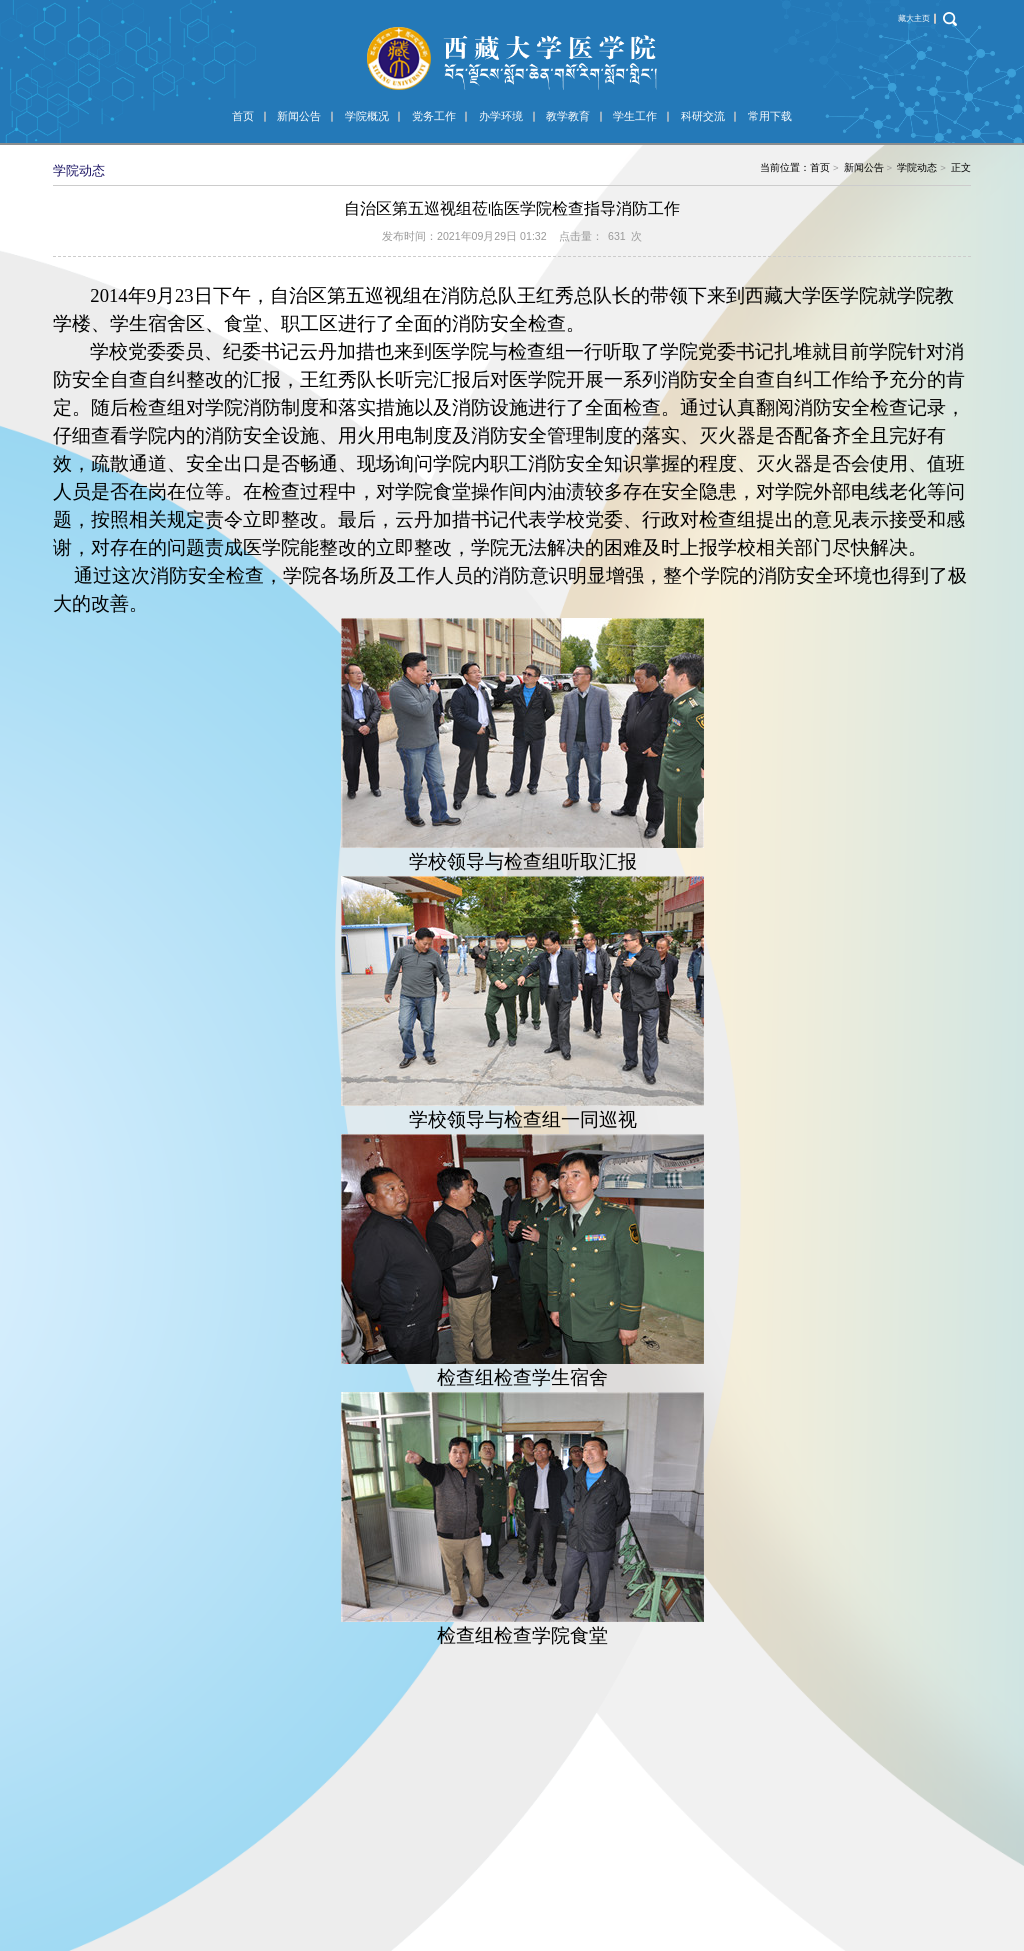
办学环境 (501, 116)
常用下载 (770, 116)
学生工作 (635, 116)
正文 (961, 167)
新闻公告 (299, 116)
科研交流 (703, 116)
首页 (243, 116)
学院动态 (917, 167)
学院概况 (367, 116)
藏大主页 (914, 18)
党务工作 (434, 116)
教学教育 (568, 116)
